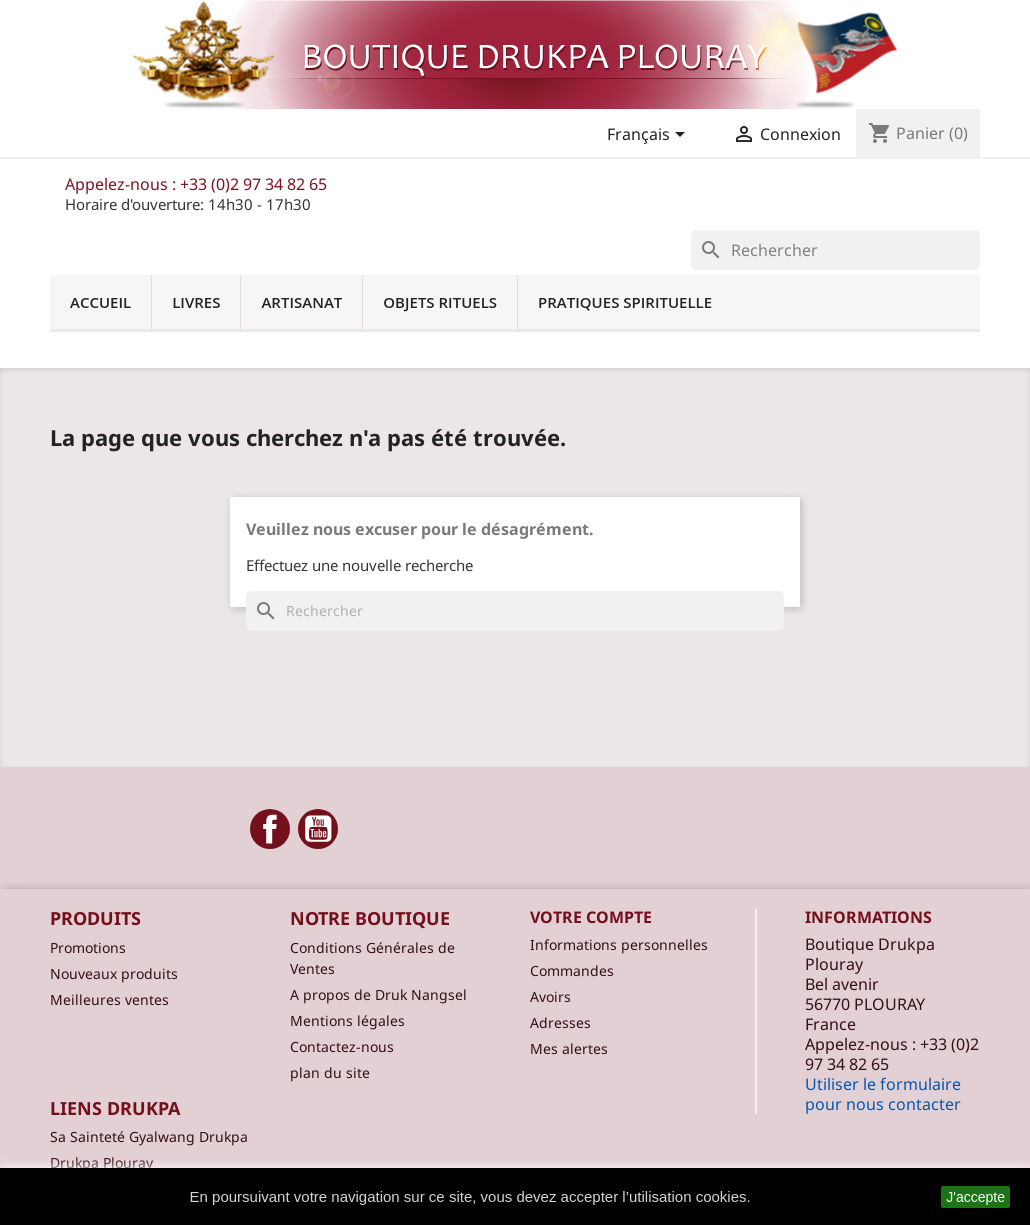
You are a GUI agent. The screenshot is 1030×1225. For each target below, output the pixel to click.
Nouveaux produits (114, 973)
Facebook (270, 829)
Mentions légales (347, 1020)
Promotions (88, 947)
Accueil (100, 302)
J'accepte (975, 1197)
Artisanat (301, 302)
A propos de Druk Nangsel (378, 994)
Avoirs (550, 996)
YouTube (318, 829)
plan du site (330, 1072)
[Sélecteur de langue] (649, 136)
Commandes (572, 970)
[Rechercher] (835, 250)
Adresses (560, 1022)
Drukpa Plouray (101, 1162)
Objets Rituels (440, 302)
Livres (196, 302)
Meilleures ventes (109, 999)
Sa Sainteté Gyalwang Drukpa (149, 1136)
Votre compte (591, 917)
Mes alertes (569, 1048)
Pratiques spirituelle (625, 302)
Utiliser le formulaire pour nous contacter (883, 1094)
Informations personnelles (619, 944)
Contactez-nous (342, 1046)
